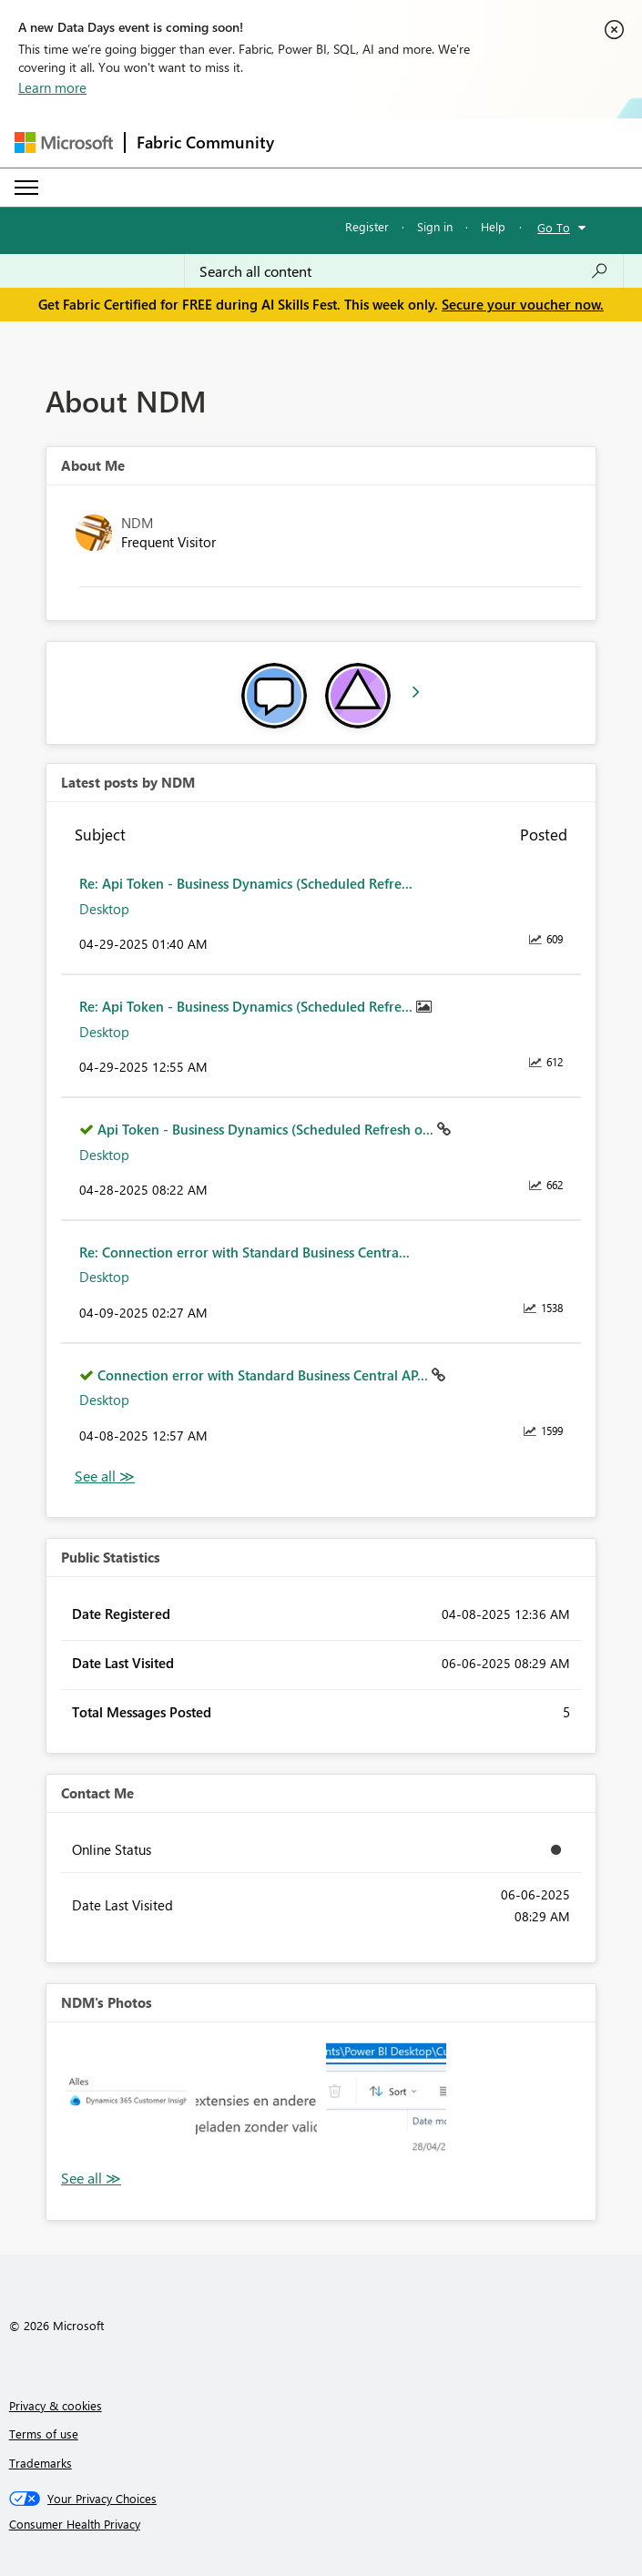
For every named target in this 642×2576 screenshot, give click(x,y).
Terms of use (43, 2433)
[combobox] (404, 271)
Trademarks (40, 2462)
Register (367, 226)
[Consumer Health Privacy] (321, 2524)
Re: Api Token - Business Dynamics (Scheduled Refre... (246, 883)
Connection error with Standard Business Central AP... (264, 1375)
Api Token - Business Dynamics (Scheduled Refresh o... (267, 1129)
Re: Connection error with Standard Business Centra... (244, 1252)
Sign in (435, 226)
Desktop (104, 909)
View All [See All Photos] (91, 2178)
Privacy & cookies (55, 2405)
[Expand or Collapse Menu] (26, 187)
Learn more (52, 87)
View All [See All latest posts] (105, 1476)
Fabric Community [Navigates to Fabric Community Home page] (205, 142)
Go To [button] (553, 227)
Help (493, 226)
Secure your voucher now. (523, 304)
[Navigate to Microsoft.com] (64, 142)
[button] (126, 2102)
